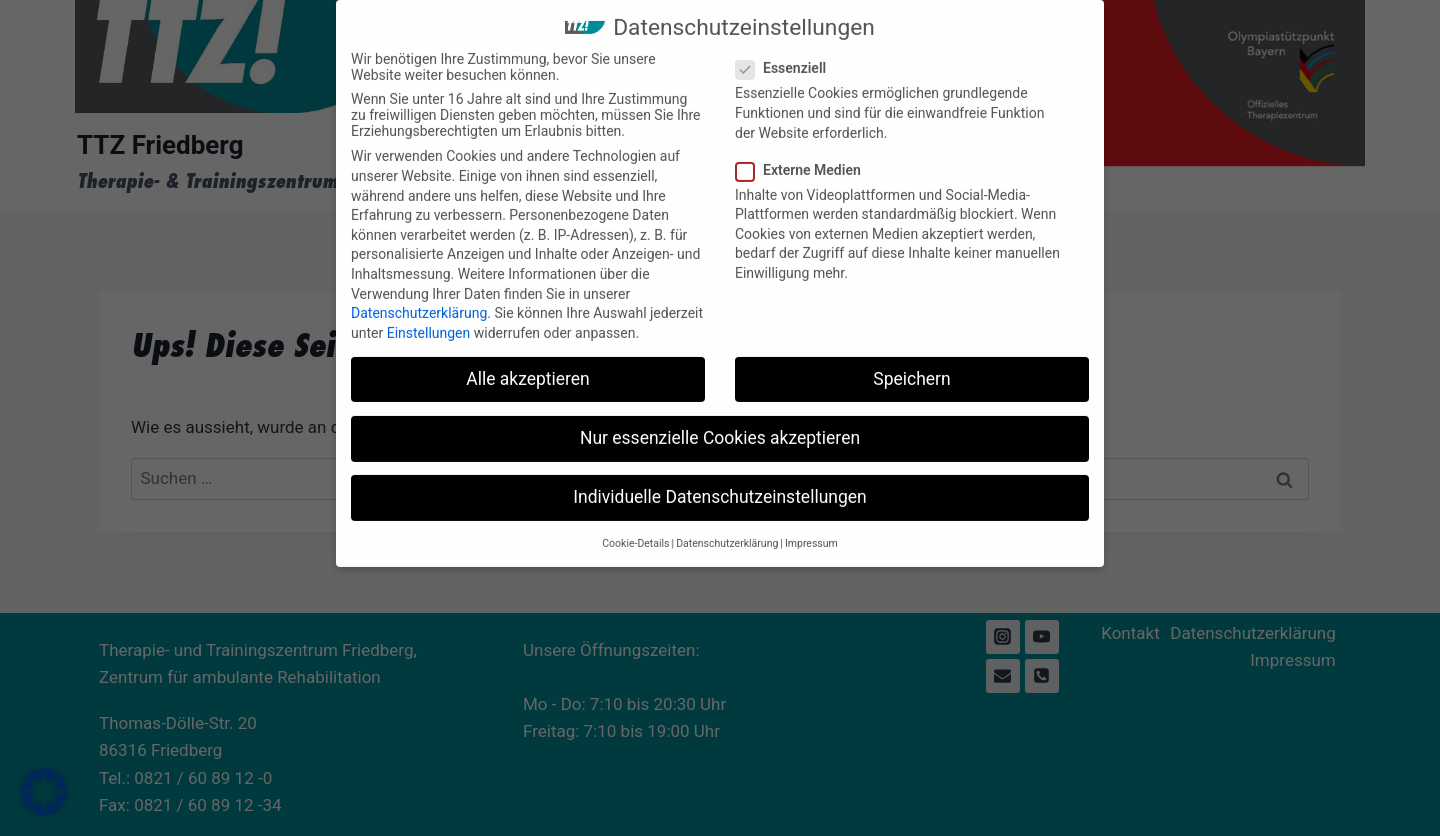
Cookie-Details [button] (635, 529)
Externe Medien (804, 156)
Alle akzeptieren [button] (528, 365)
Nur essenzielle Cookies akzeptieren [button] (720, 424)
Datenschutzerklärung (419, 299)
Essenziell (787, 55)
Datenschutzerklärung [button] (727, 529)
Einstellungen (429, 319)
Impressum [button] (811, 529)
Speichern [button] (911, 365)
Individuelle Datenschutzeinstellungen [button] (719, 483)
